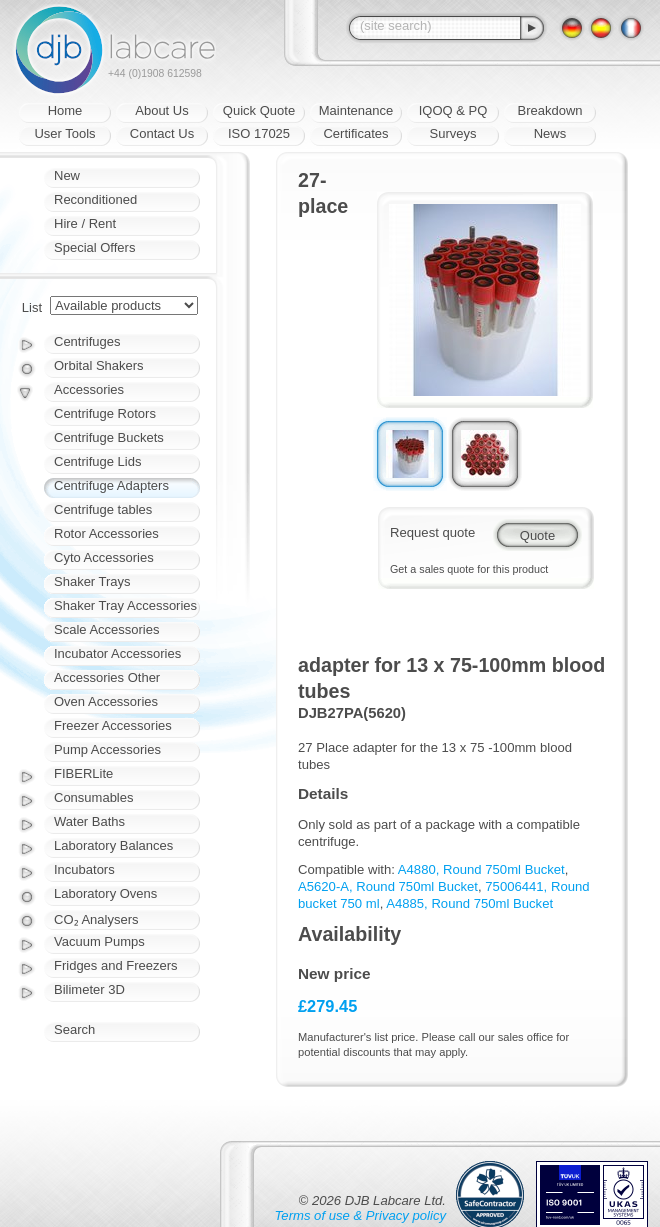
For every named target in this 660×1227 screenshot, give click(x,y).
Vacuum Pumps (99, 941)
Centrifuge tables (103, 509)
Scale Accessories (107, 629)
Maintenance (356, 110)
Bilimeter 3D (89, 989)
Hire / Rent (85, 223)
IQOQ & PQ (453, 110)
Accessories (89, 389)
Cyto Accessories (104, 557)
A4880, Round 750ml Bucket (481, 869)
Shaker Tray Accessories (125, 605)
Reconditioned (95, 199)
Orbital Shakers (99, 365)
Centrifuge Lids (97, 461)
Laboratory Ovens (105, 893)
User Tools (64, 133)
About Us (161, 110)
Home (65, 110)
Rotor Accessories (106, 533)
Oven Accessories (106, 701)
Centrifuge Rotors (105, 413)
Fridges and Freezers (116, 965)
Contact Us (162, 133)
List (32, 307)
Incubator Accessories (117, 653)
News (550, 133)
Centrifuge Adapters (111, 485)
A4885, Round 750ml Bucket (469, 903)
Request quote (432, 532)
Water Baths (89, 821)
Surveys (453, 133)
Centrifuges (87, 341)
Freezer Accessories (113, 725)
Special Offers (94, 247)
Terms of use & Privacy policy (360, 1215)
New (67, 175)
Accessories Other (107, 677)
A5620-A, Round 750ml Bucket (388, 886)
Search (74, 1029)
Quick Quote (259, 110)
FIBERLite (83, 773)
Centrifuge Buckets (109, 437)
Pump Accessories (107, 749)
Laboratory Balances (113, 845)
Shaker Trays (92, 581)
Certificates (355, 133)
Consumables (94, 797)
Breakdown (549, 110)
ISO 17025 (259, 133)
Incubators (84, 869)
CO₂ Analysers (96, 919)
